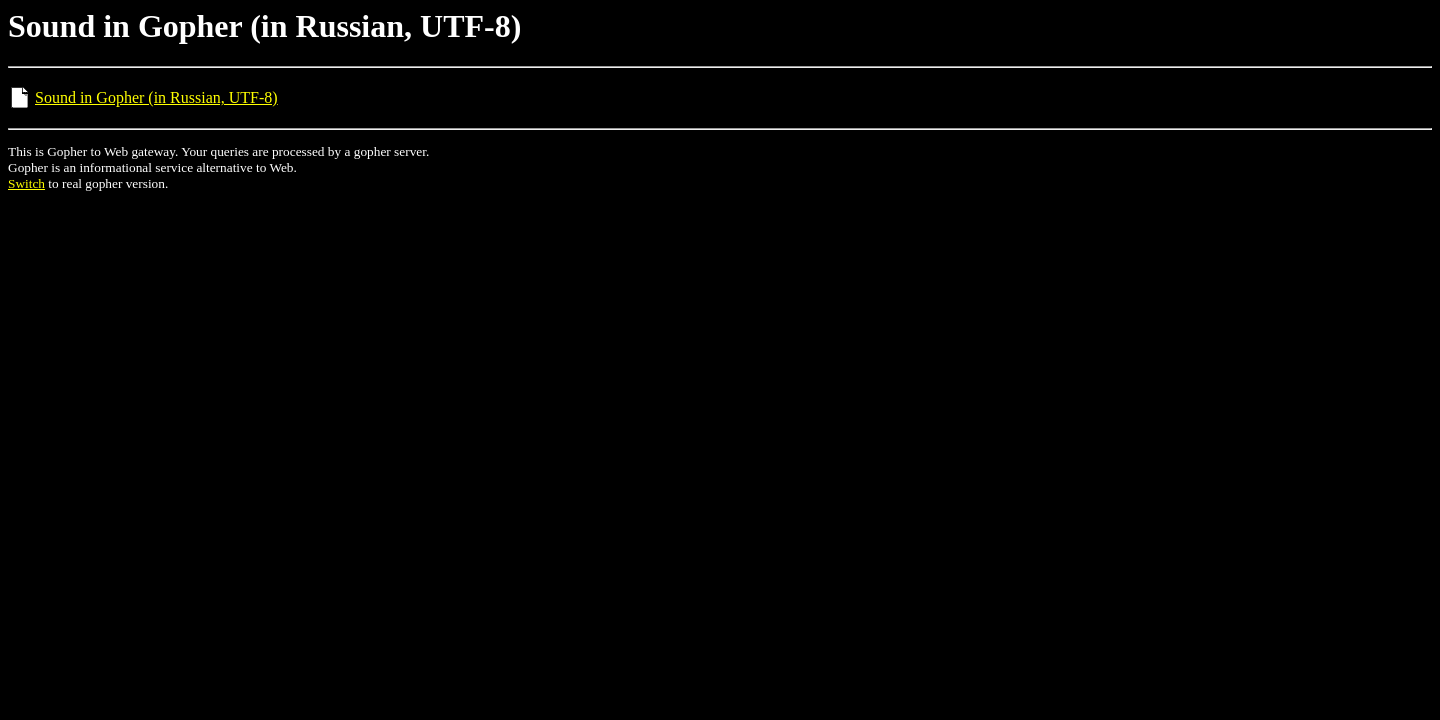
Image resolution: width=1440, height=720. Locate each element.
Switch (26, 183)
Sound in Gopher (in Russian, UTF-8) (156, 97)
